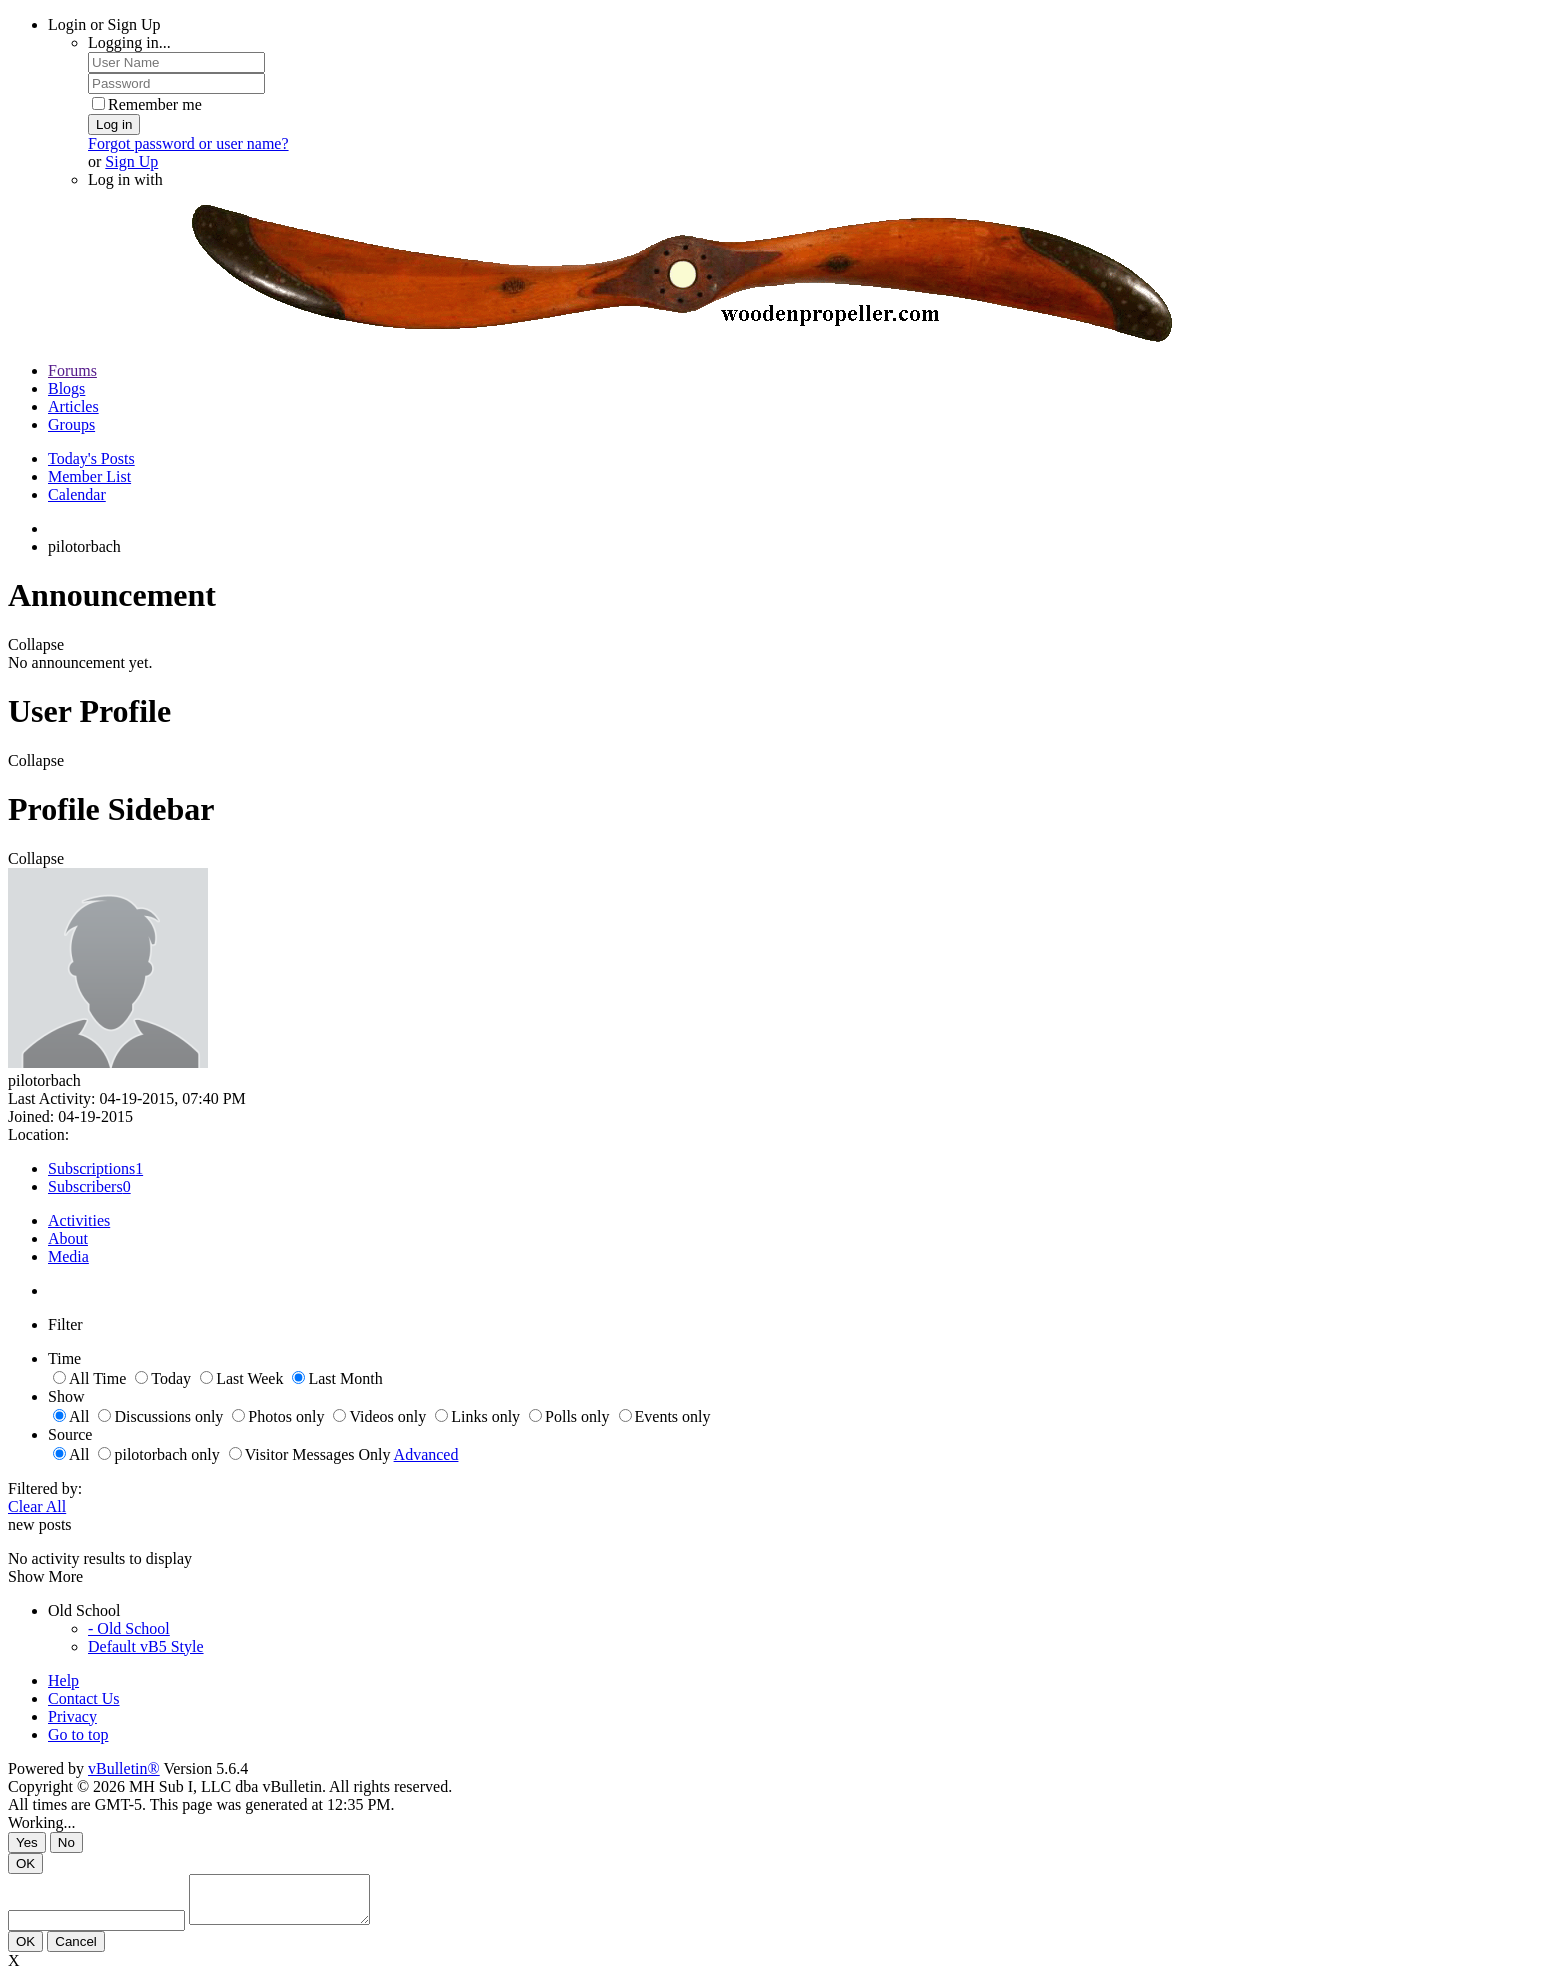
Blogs (66, 388)
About (68, 1238)
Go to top (78, 1734)
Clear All (37, 1506)
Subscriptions (91, 1168)
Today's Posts (91, 458)
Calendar (77, 494)
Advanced (426, 1454)
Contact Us (84, 1698)
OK (25, 1863)
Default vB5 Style (146, 1646)
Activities (79, 1220)
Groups (71, 424)
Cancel (76, 1950)
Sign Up (131, 161)
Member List (89, 476)
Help (63, 1680)
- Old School (129, 1628)
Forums (72, 370)
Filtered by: (45, 1488)
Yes (27, 1842)
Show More (45, 1576)
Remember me (147, 104)
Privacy (72, 1716)
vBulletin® (124, 1768)
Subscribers (85, 1186)
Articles (73, 406)
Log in (114, 124)
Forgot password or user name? (188, 143)
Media (68, 1256)
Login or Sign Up (104, 24)
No (66, 1842)
